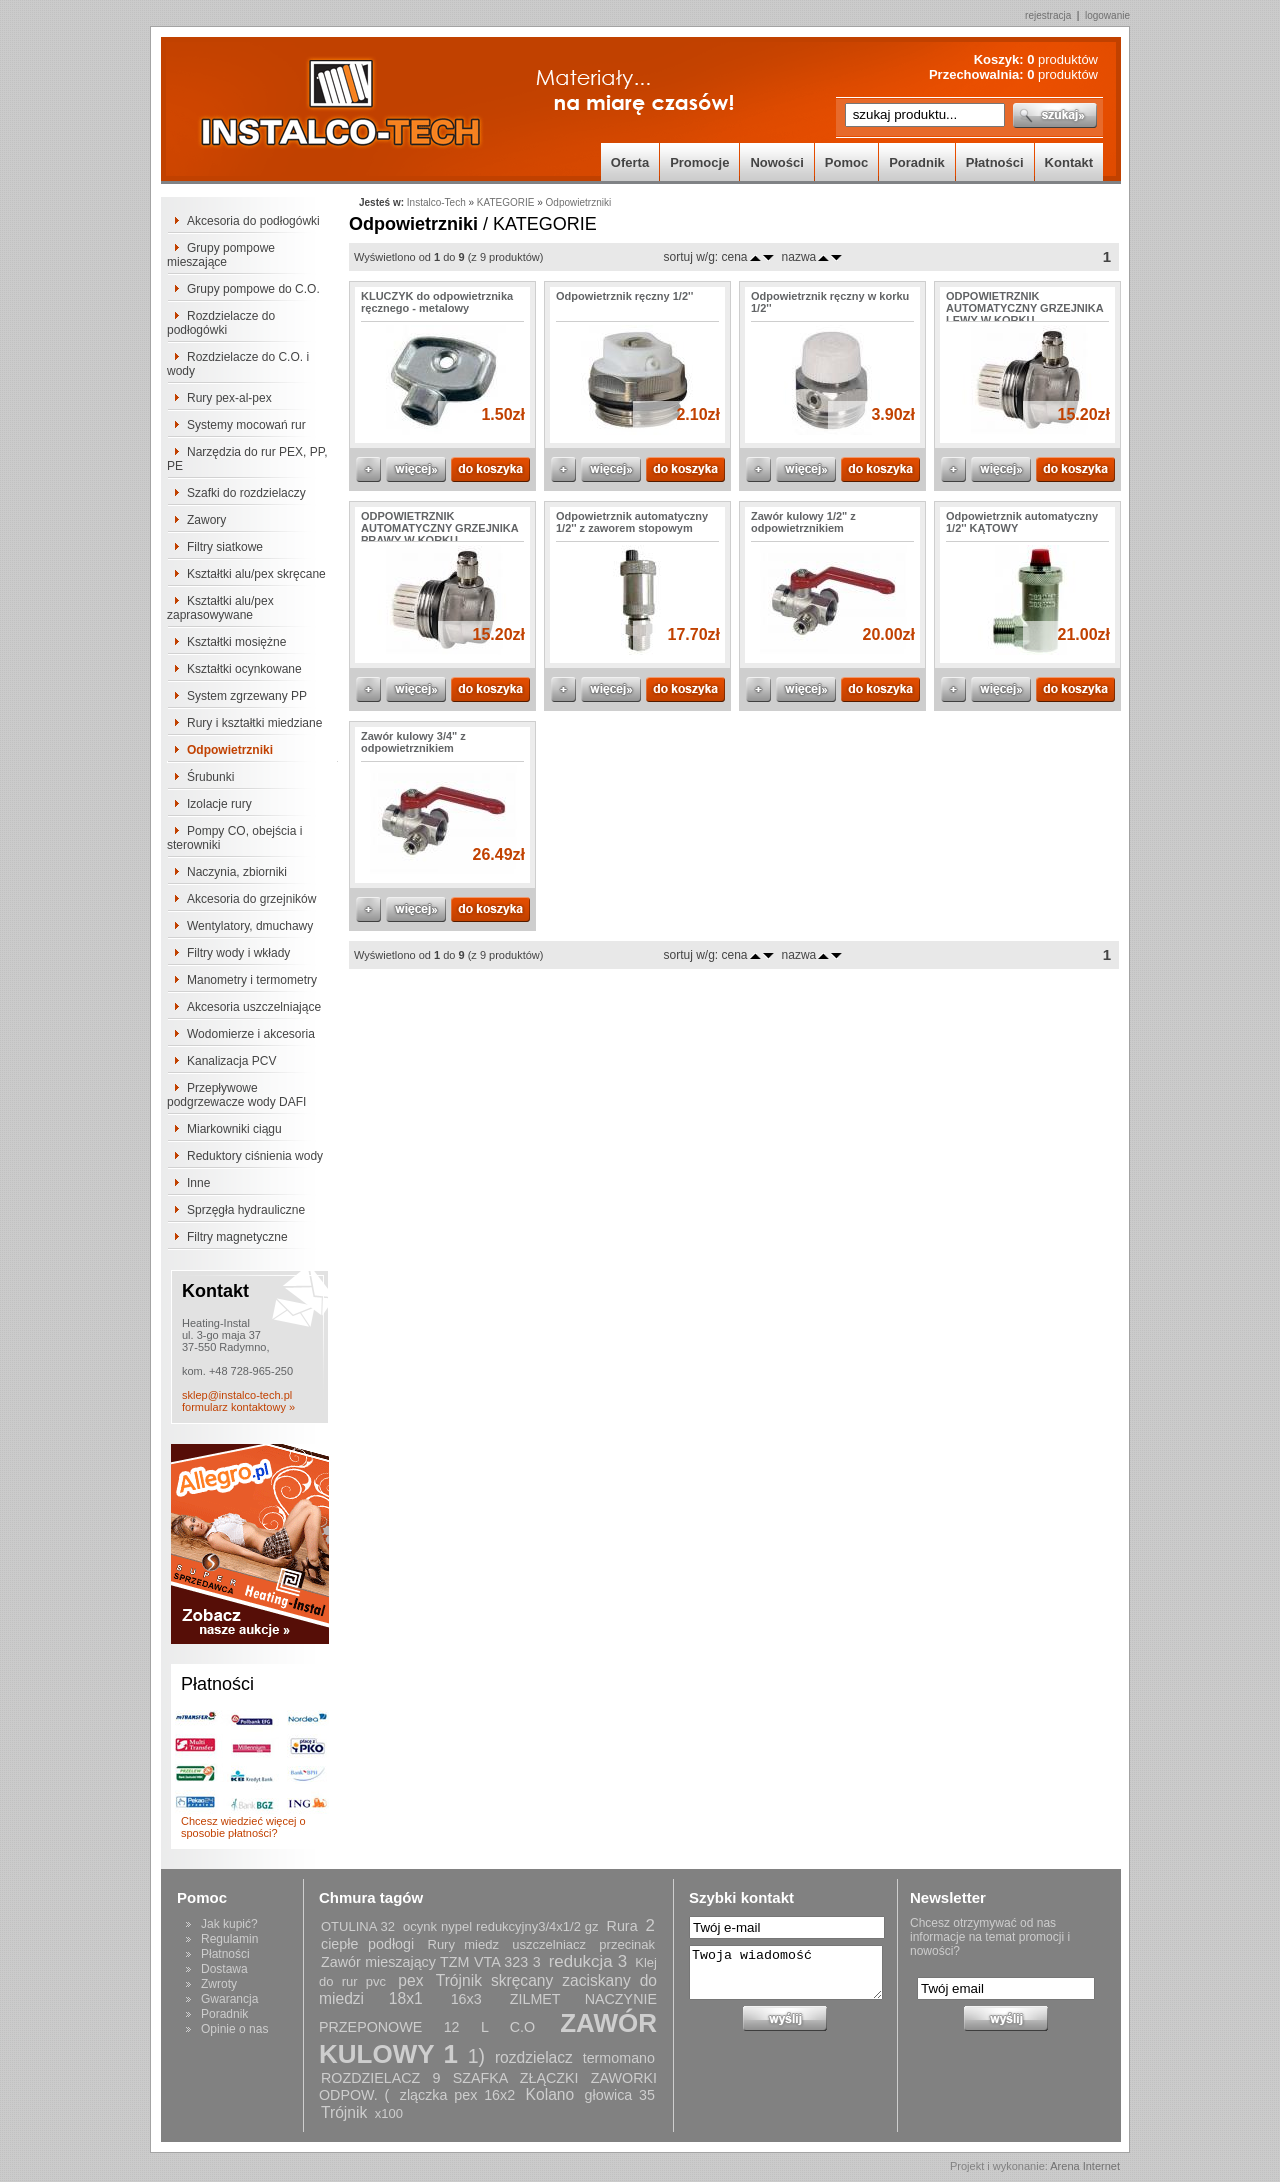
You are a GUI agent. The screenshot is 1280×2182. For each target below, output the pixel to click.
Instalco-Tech (436, 202)
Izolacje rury (219, 804)
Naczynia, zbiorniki (237, 872)
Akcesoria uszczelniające (254, 1007)
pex (410, 1980)
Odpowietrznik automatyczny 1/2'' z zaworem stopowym (632, 522)
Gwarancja (229, 1999)
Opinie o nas (234, 2029)
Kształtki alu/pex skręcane (256, 574)
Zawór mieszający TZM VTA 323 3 (431, 1962)
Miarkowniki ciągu (234, 1129)
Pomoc (846, 162)
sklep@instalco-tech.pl (237, 1395)
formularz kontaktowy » (238, 1407)
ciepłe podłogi (367, 1944)
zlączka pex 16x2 (457, 2095)
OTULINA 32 (358, 1926)
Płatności (995, 162)
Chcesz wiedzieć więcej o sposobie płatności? (243, 1827)
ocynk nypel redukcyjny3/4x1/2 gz (501, 1926)
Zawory (206, 520)
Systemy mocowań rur (246, 425)
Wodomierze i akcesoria (251, 1034)
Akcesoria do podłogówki (253, 221)
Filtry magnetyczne (237, 1237)
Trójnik (344, 2112)
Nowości (776, 162)
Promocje (699, 162)
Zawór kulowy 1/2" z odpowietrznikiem (803, 522)
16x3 (466, 1999)
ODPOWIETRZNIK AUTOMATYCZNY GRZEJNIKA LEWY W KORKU (1024, 308)
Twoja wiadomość (786, 1972)
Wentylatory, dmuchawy (250, 926)
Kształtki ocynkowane (244, 669)
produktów (1062, 59)
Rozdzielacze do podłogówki (221, 323)
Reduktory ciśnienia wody (255, 1156)
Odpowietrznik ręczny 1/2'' (624, 296)
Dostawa (224, 1969)
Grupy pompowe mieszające (221, 255)
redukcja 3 (588, 1961)
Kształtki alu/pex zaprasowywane (220, 608)
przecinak (627, 1944)
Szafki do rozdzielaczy (246, 493)
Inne (198, 1183)
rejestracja (1048, 15)
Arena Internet (1085, 2166)
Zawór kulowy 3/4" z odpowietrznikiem (413, 742)
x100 (389, 2113)
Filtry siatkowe (225, 547)
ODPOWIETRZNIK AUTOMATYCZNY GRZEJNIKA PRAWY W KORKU (439, 528)
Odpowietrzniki (230, 750)
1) (476, 2056)
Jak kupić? (229, 1924)
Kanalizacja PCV (231, 1061)
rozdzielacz (534, 2057)
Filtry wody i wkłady (238, 953)
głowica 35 (620, 2095)
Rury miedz (463, 1944)
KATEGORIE (506, 202)
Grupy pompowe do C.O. (253, 289)
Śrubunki (210, 777)
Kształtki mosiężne (236, 642)
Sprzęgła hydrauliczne (246, 1210)
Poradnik (917, 162)
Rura (622, 1926)
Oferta (630, 162)
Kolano (550, 2094)
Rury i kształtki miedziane (254, 723)
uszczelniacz (549, 1944)
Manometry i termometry (252, 980)
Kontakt (1069, 162)
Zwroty (219, 1984)
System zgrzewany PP (247, 696)
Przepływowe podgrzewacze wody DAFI (236, 1095)
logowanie (1107, 15)
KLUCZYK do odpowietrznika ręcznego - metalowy (437, 302)
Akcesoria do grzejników (251, 899)
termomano (619, 2058)
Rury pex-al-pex (229, 398)
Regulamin (229, 1939)
